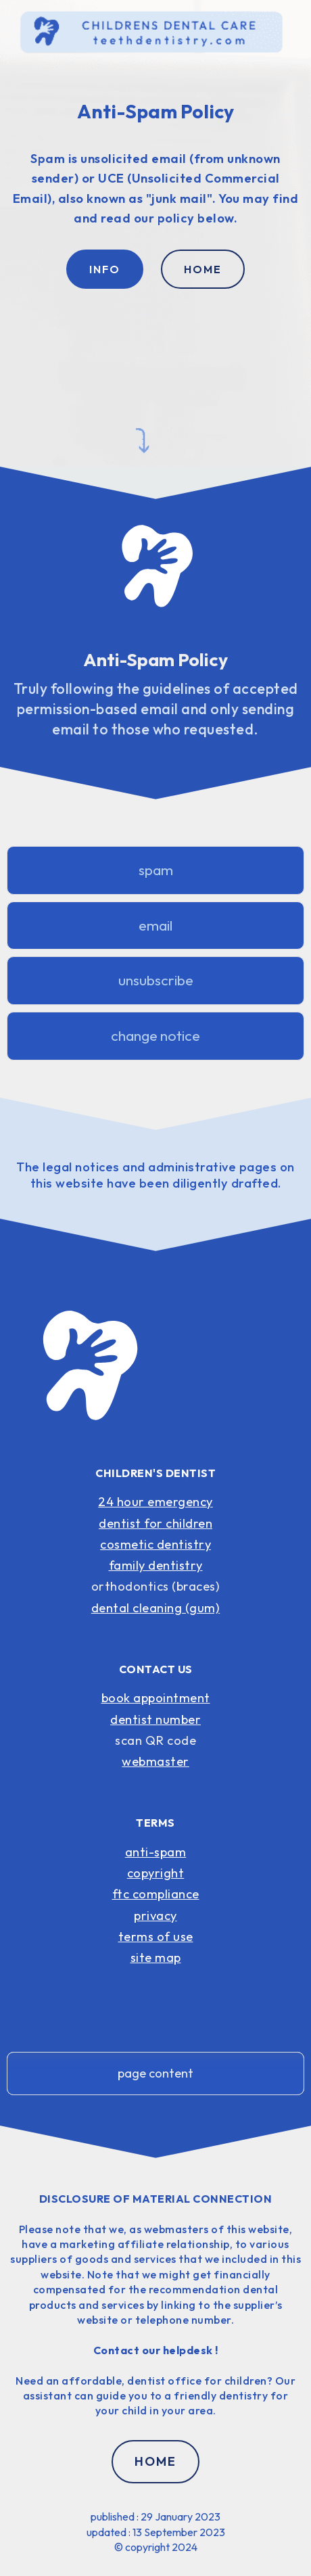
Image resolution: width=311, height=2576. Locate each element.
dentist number (155, 1719)
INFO (104, 269)
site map (155, 1957)
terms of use (155, 1936)
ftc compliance (155, 1894)
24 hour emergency (155, 1501)
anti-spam (156, 1852)
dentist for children (155, 1523)
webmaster (155, 1761)
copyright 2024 (161, 2547)
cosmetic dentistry (155, 1544)
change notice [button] (155, 1036)
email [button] (155, 925)
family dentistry (156, 1565)
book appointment (155, 1698)
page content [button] (155, 2073)
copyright (156, 1873)
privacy (155, 1915)
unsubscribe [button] (155, 980)
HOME (203, 269)
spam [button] (156, 870)
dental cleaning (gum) (155, 1608)
